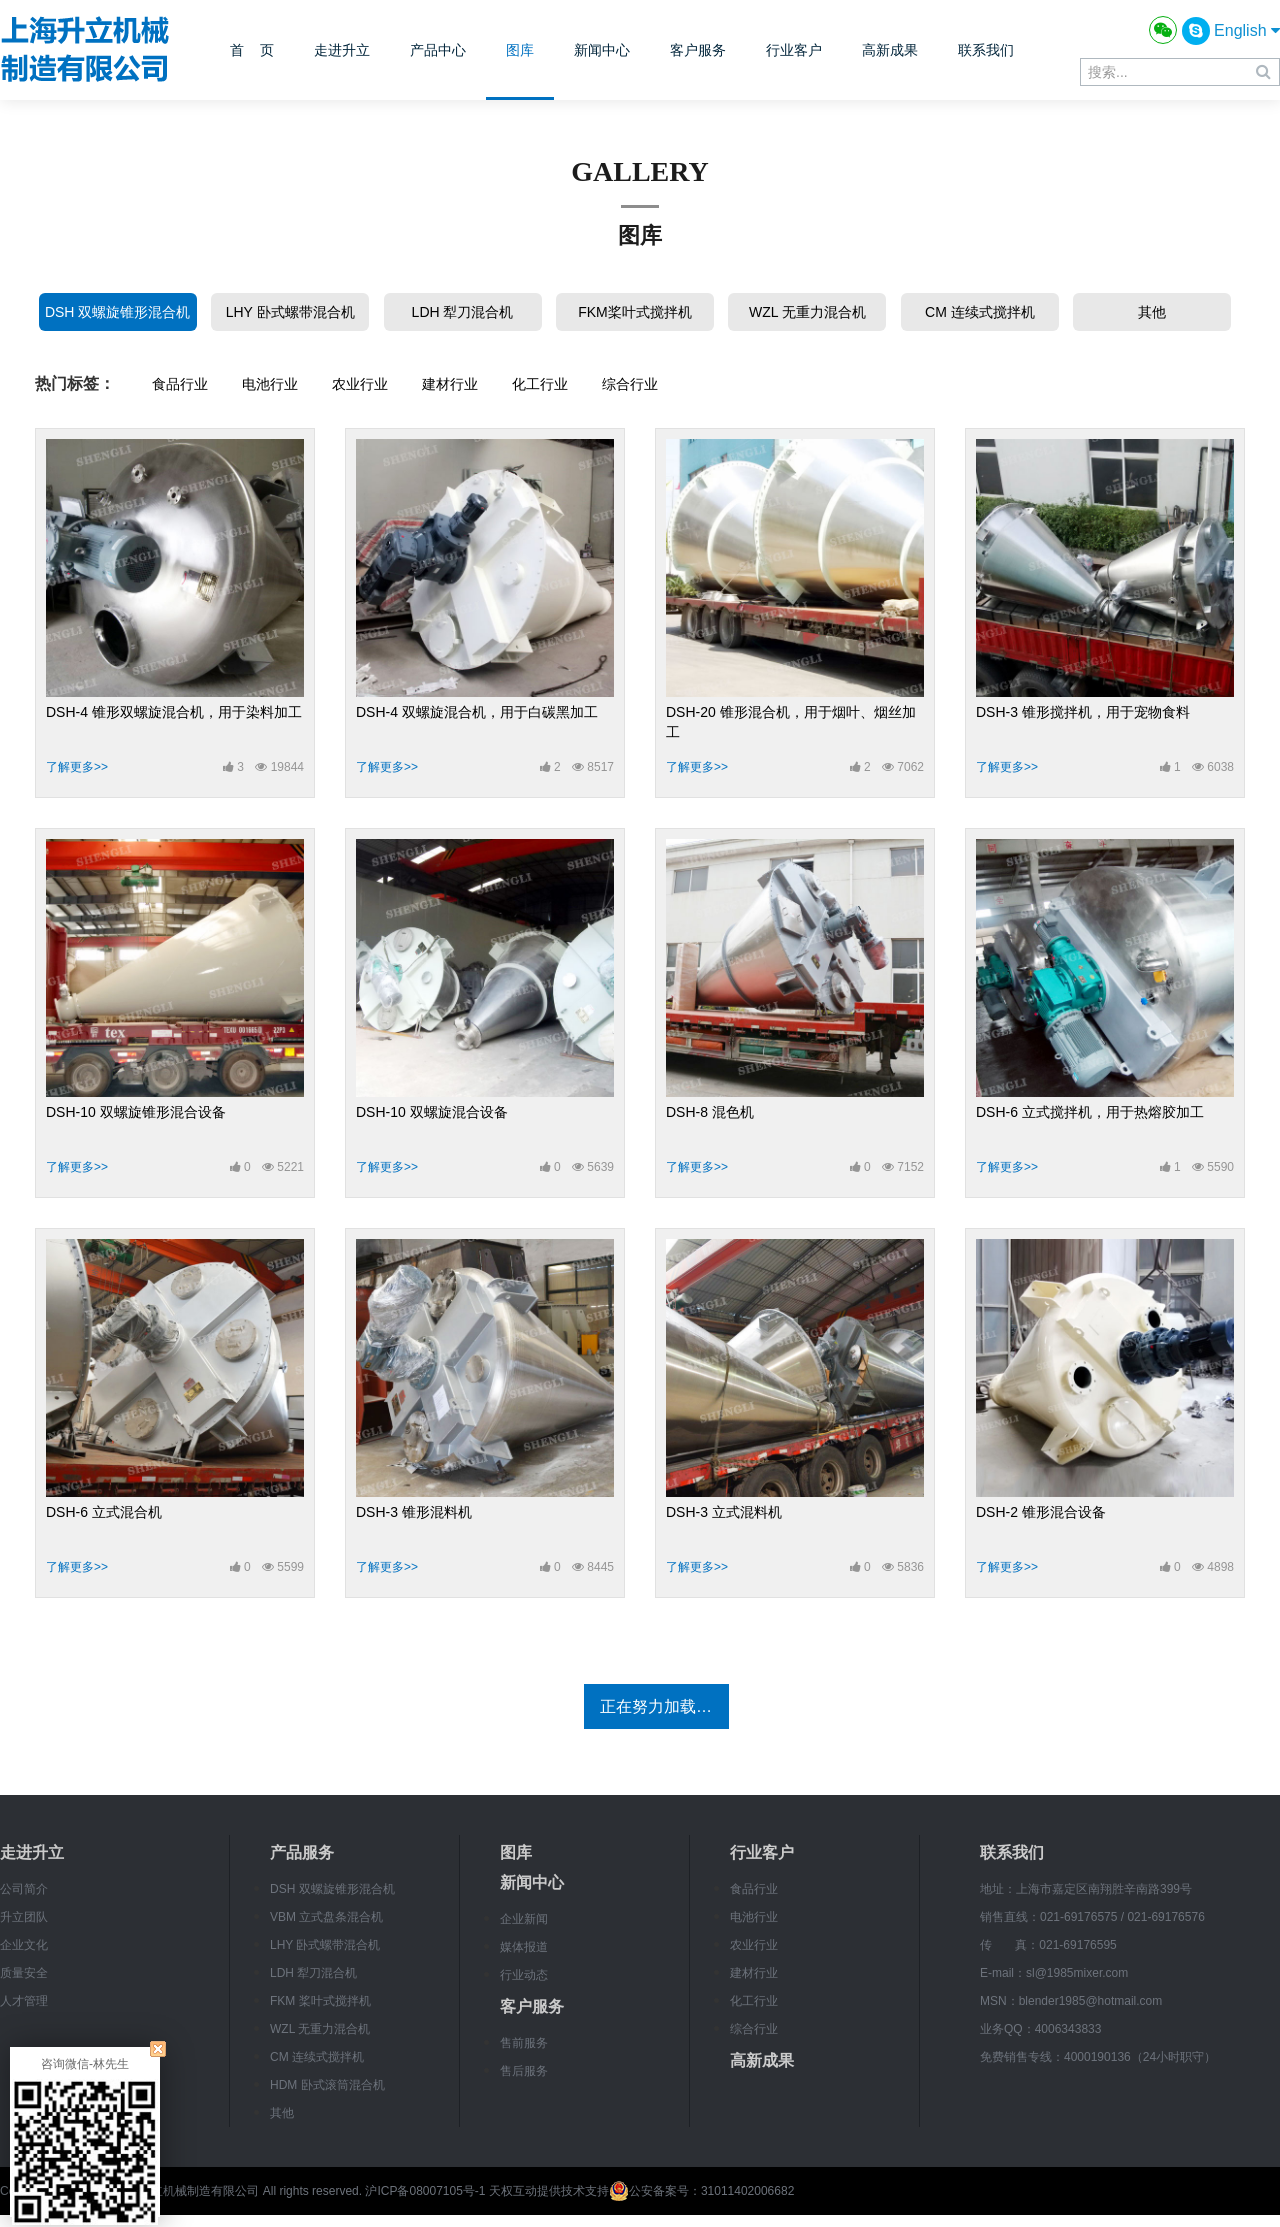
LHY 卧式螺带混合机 (290, 312)
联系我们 (986, 50)
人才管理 (24, 2001)
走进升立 (342, 50)
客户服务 (698, 50)
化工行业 (540, 384)
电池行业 (270, 384)
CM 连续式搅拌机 (980, 312)
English (1247, 30)
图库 (520, 50)
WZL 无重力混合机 (807, 312)
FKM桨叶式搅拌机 (635, 312)
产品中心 (438, 50)
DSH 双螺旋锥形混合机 (117, 312)
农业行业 (360, 384)
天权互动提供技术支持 (549, 2191)
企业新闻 (524, 1919)
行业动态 (524, 1975)
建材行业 (450, 384)
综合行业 (630, 384)
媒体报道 (524, 1947)
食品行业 (180, 384)
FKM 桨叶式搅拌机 (320, 2001)
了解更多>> (77, 767)
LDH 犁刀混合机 (463, 312)
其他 (1152, 312)
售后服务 (524, 2071)
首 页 (252, 50)
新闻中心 (602, 50)
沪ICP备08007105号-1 (425, 2191)
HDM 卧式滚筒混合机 (327, 2085)
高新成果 (890, 50)
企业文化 (24, 1945)
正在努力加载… (656, 1706)
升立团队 (24, 1917)
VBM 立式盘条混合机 (326, 1917)
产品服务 (302, 1852)
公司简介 (24, 1889)
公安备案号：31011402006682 (701, 2191)
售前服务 (524, 2043)
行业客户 (794, 50)
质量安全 (24, 1973)
